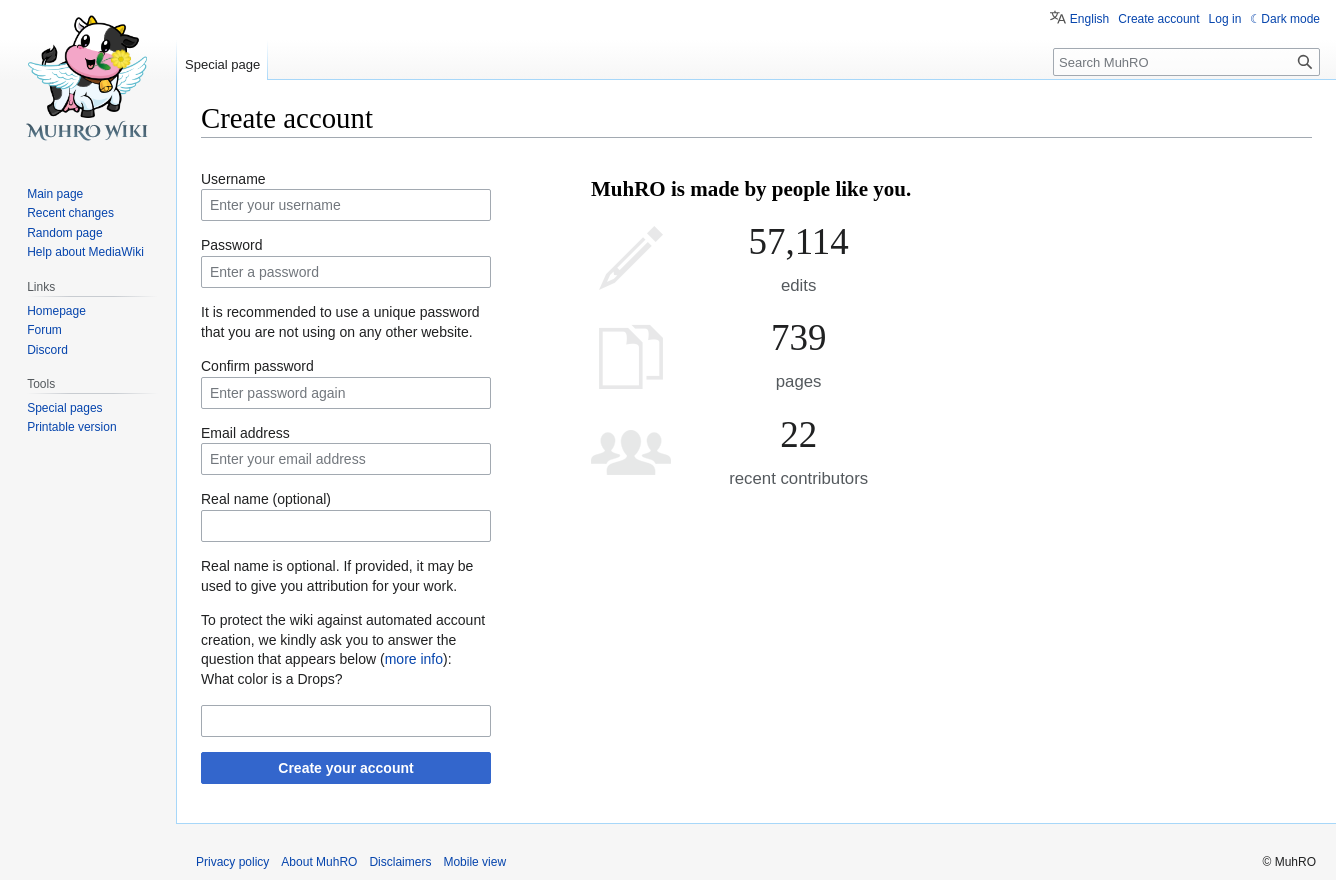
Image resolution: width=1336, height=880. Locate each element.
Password (231, 245)
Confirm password (257, 366)
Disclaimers (400, 862)
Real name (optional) (266, 499)
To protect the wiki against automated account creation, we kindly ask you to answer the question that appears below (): (343, 639)
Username (233, 179)
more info (414, 659)
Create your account (345, 768)
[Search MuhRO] (1186, 62)
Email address (245, 433)
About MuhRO (319, 862)
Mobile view (474, 862)
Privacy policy (232, 862)
